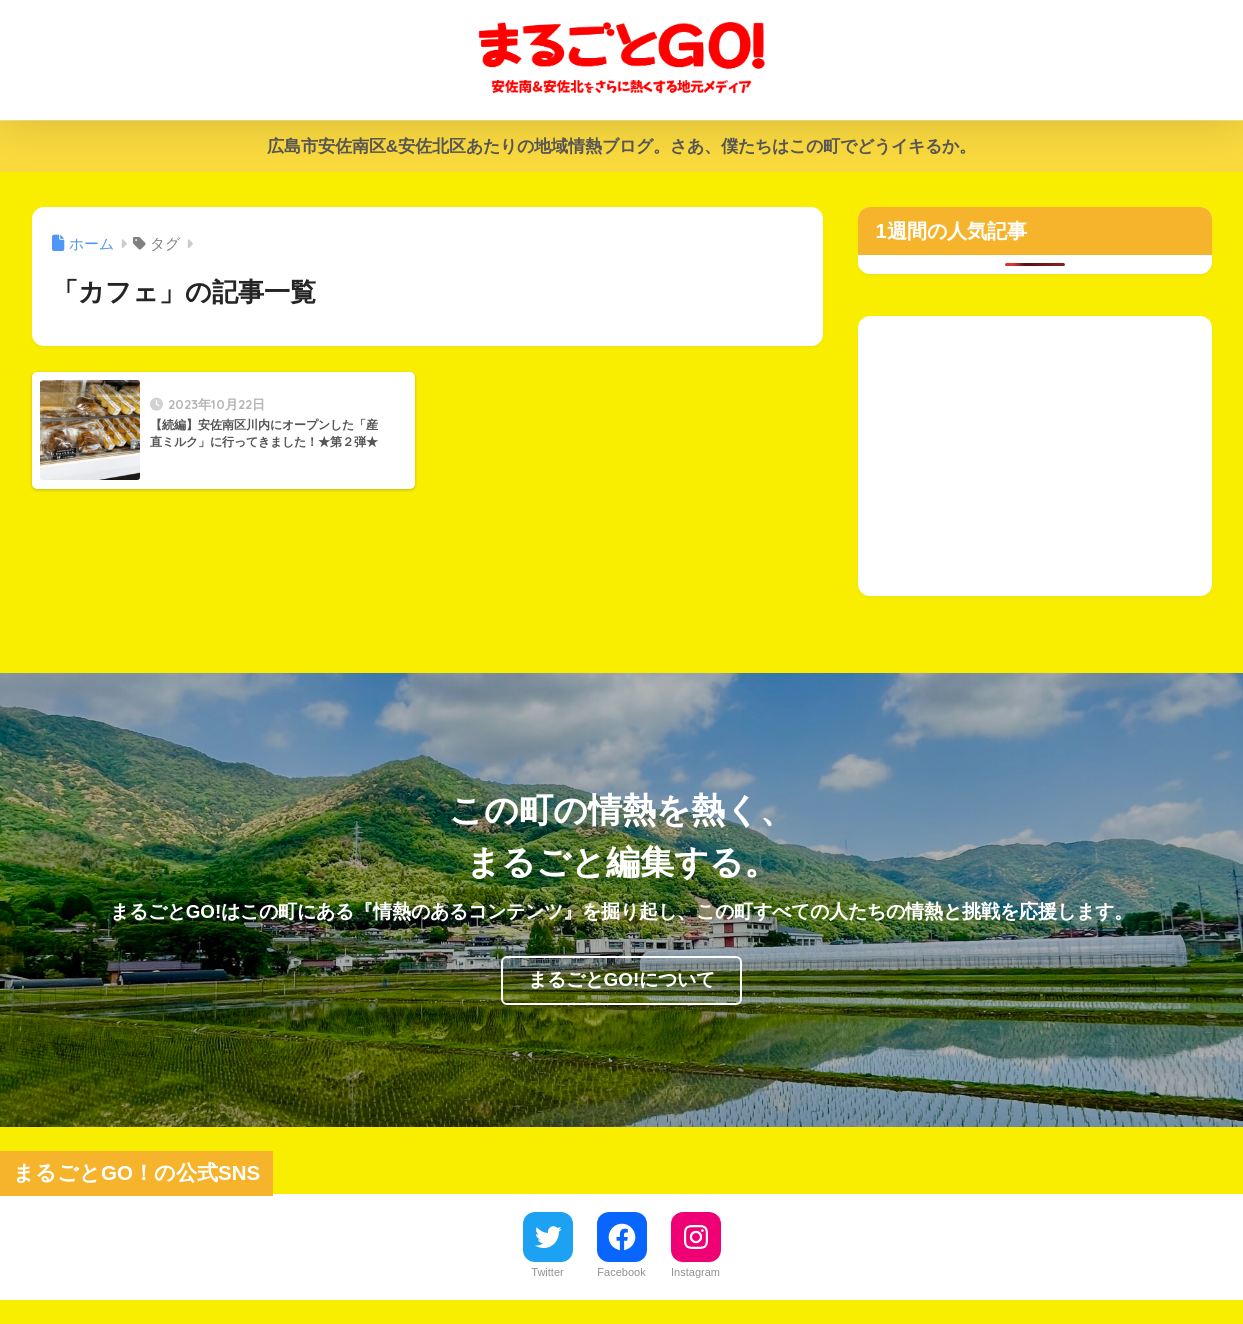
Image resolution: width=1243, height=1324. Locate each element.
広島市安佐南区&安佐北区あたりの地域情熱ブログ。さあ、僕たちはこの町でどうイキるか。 (621, 146)
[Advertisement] (1035, 456)
